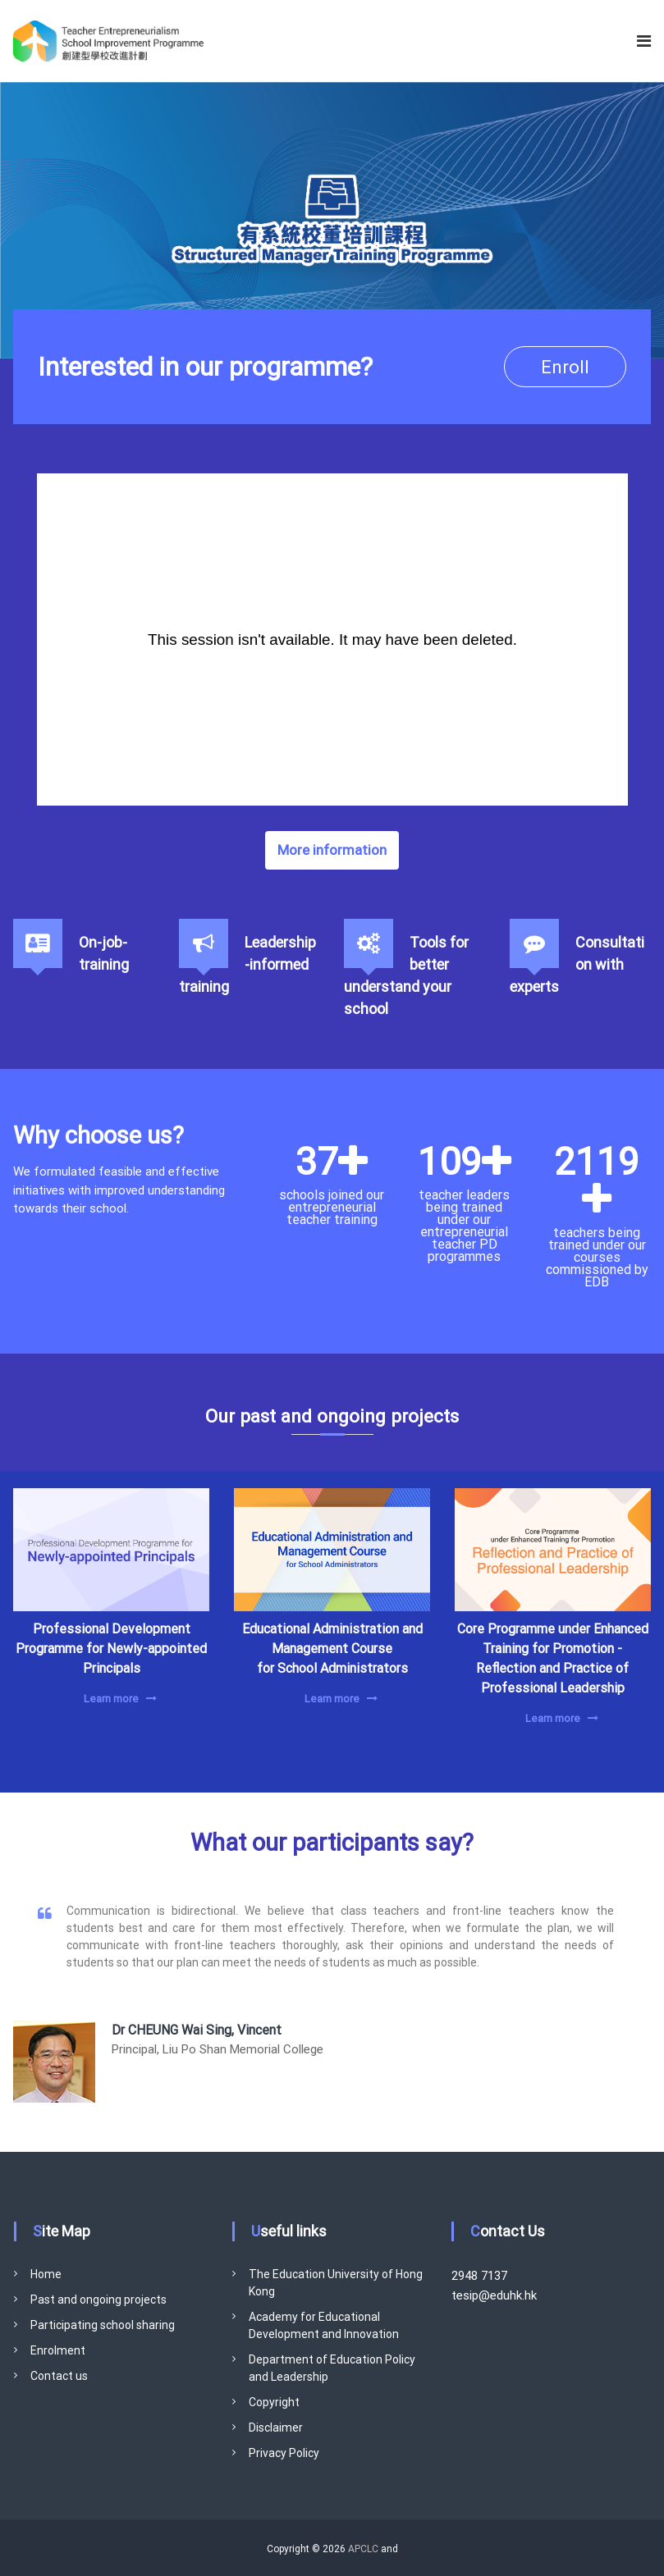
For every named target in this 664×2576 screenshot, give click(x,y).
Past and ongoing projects (98, 2299)
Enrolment (57, 2350)
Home (46, 2274)
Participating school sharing (102, 2325)
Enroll (565, 367)
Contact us (59, 2375)
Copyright (274, 2402)
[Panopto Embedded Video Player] (332, 639)
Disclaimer (276, 2427)
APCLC (363, 2549)
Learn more (111, 1698)
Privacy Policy (284, 2453)
